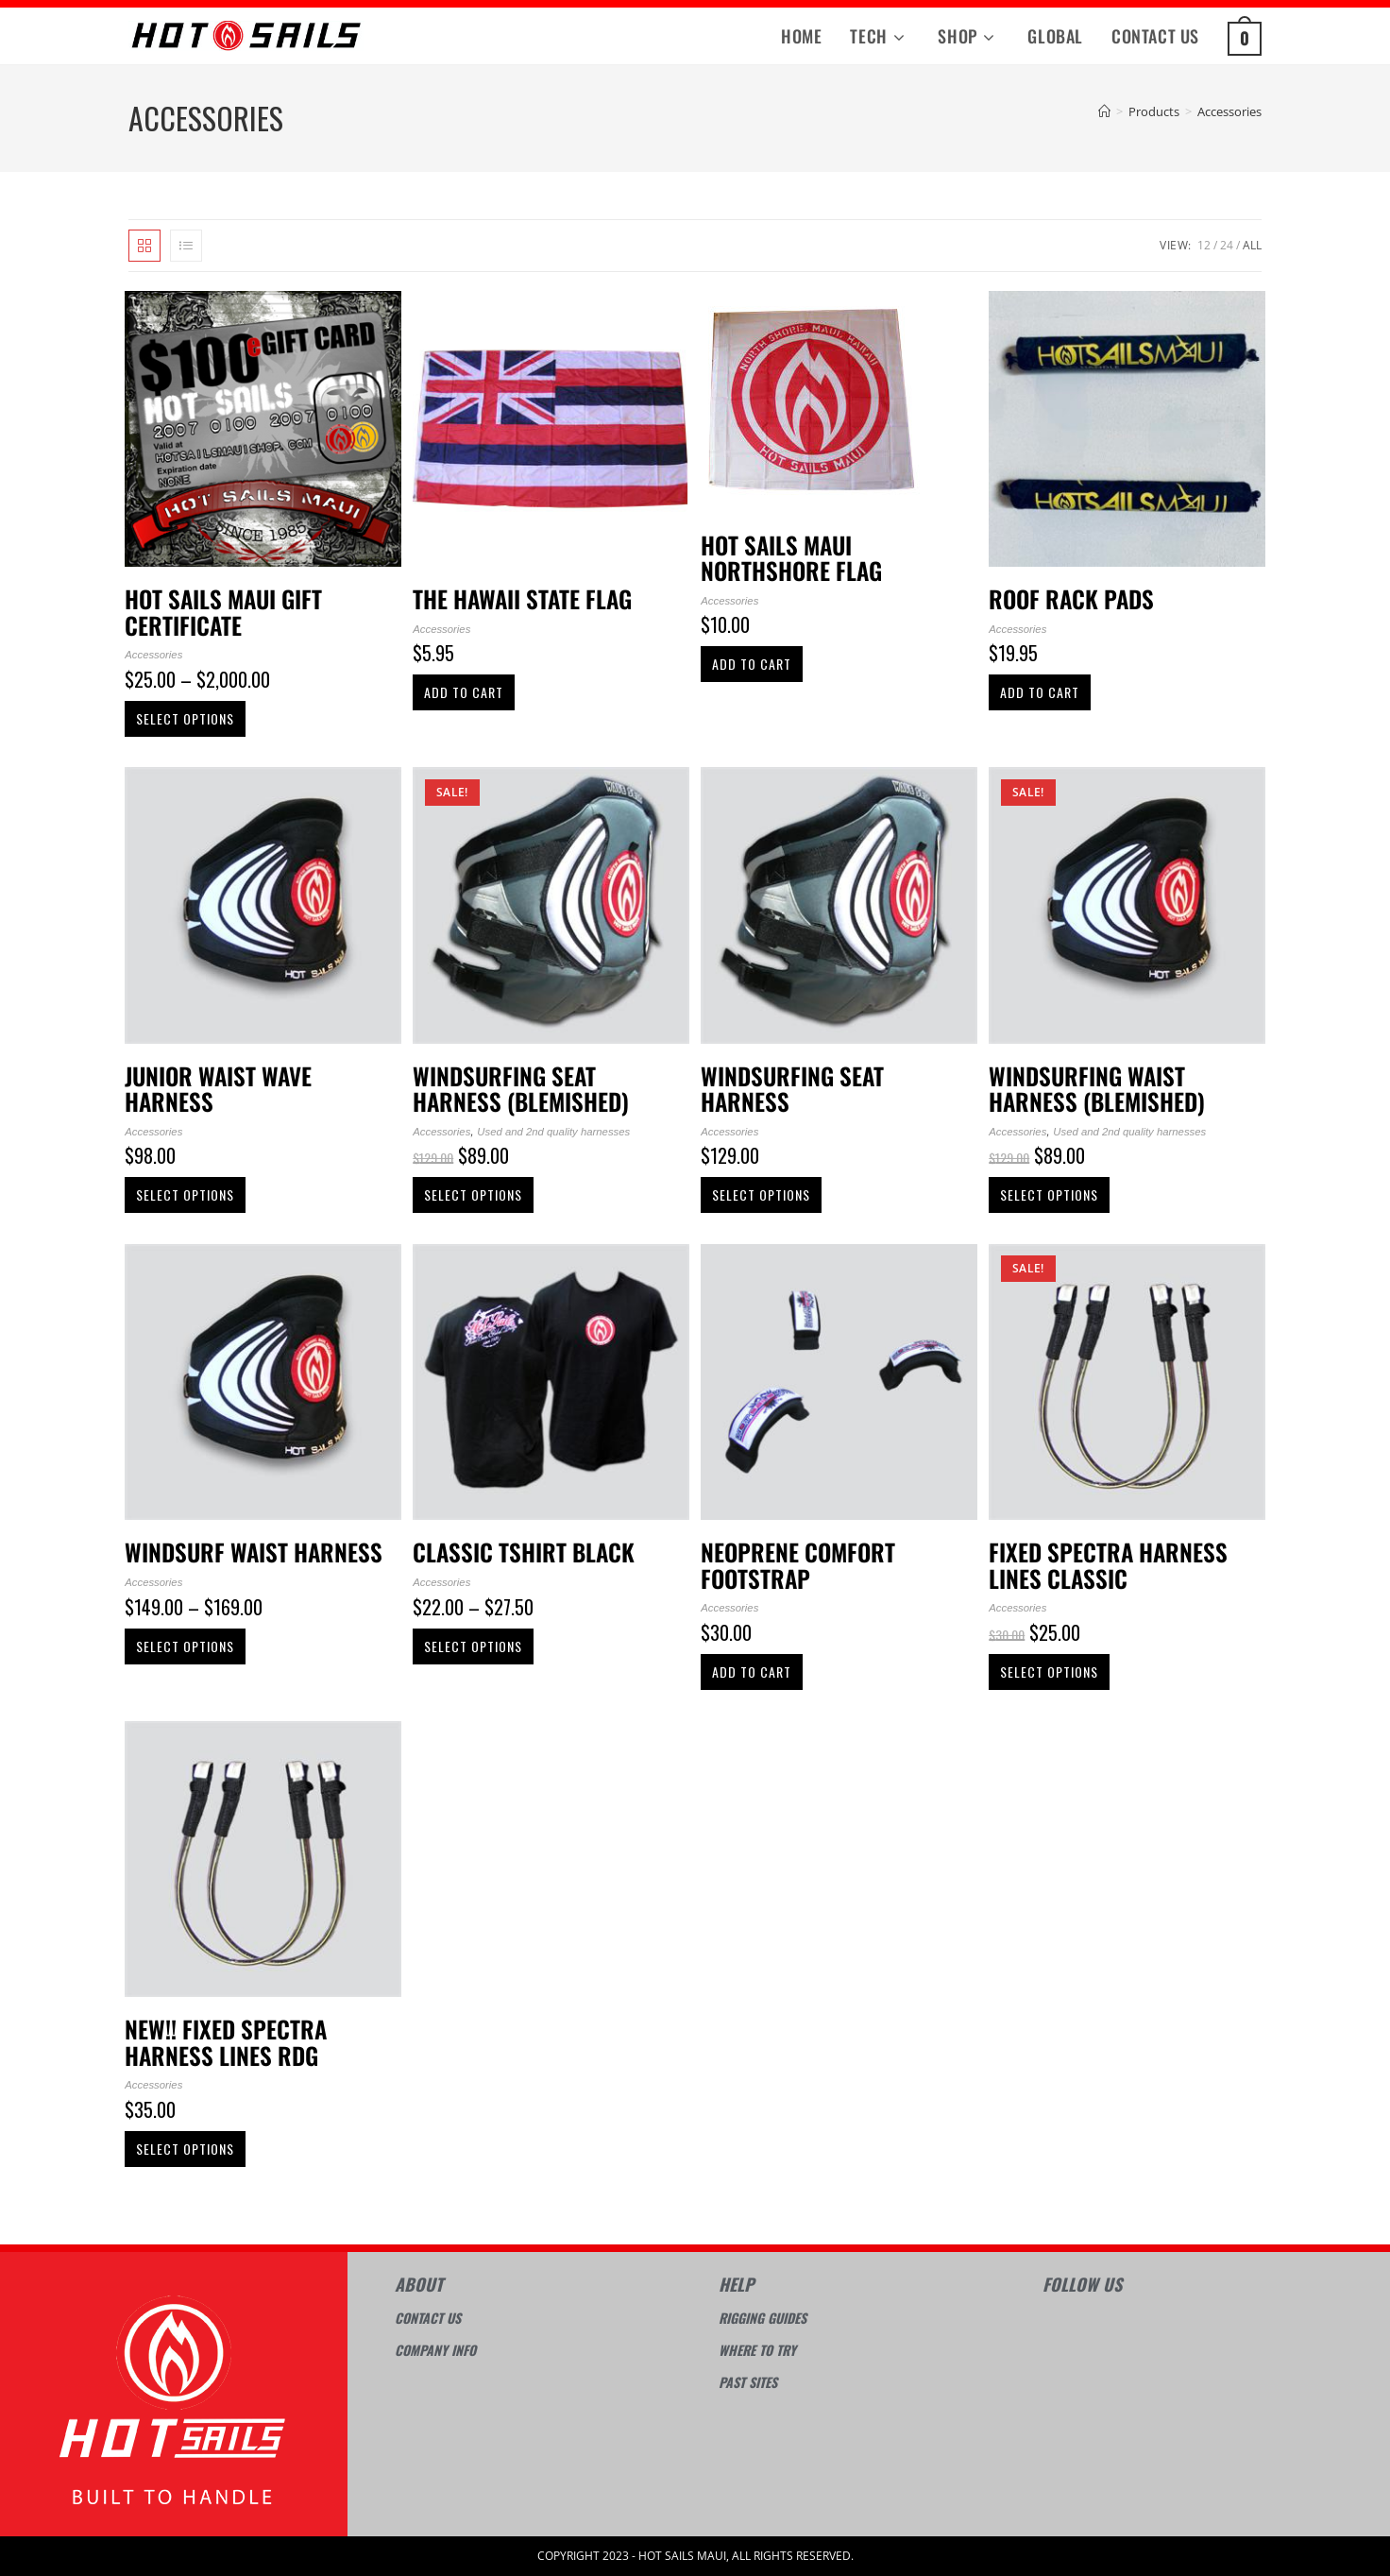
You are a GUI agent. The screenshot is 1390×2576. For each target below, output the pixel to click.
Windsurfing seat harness (792, 1089)
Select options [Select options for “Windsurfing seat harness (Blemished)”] (473, 1194)
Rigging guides (762, 2318)
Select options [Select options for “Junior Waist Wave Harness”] (185, 1194)
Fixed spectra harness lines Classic (1108, 1565)
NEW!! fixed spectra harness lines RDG (226, 2042)
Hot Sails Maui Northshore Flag (791, 558)
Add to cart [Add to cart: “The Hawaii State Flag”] (463, 692)
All (1252, 245)
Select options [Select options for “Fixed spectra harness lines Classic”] (1049, 1671)
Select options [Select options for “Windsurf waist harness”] (185, 1646)
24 (1226, 245)
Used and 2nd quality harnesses (553, 1131)
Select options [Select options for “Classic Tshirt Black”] (473, 1646)
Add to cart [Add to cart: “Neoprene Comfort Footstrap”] (751, 1671)
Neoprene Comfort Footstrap (798, 1565)
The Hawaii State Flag (522, 599)
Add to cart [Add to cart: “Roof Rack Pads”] (1039, 692)
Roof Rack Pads (1071, 599)
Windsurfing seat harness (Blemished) (521, 1089)
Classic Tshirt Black (524, 1552)
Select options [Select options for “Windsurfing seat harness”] (761, 1194)
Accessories (1229, 111)
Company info (435, 2350)
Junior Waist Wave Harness (218, 1089)
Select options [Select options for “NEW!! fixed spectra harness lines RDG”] (185, 2148)
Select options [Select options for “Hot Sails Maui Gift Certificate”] (185, 718)
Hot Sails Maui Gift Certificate (223, 612)
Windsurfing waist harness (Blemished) (1097, 1089)
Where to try (757, 2350)
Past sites (748, 2382)
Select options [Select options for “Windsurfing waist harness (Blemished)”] (1049, 1194)
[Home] (1104, 111)
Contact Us (428, 2318)
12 (1204, 245)
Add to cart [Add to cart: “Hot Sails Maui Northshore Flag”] (751, 664)
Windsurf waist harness (253, 1552)
